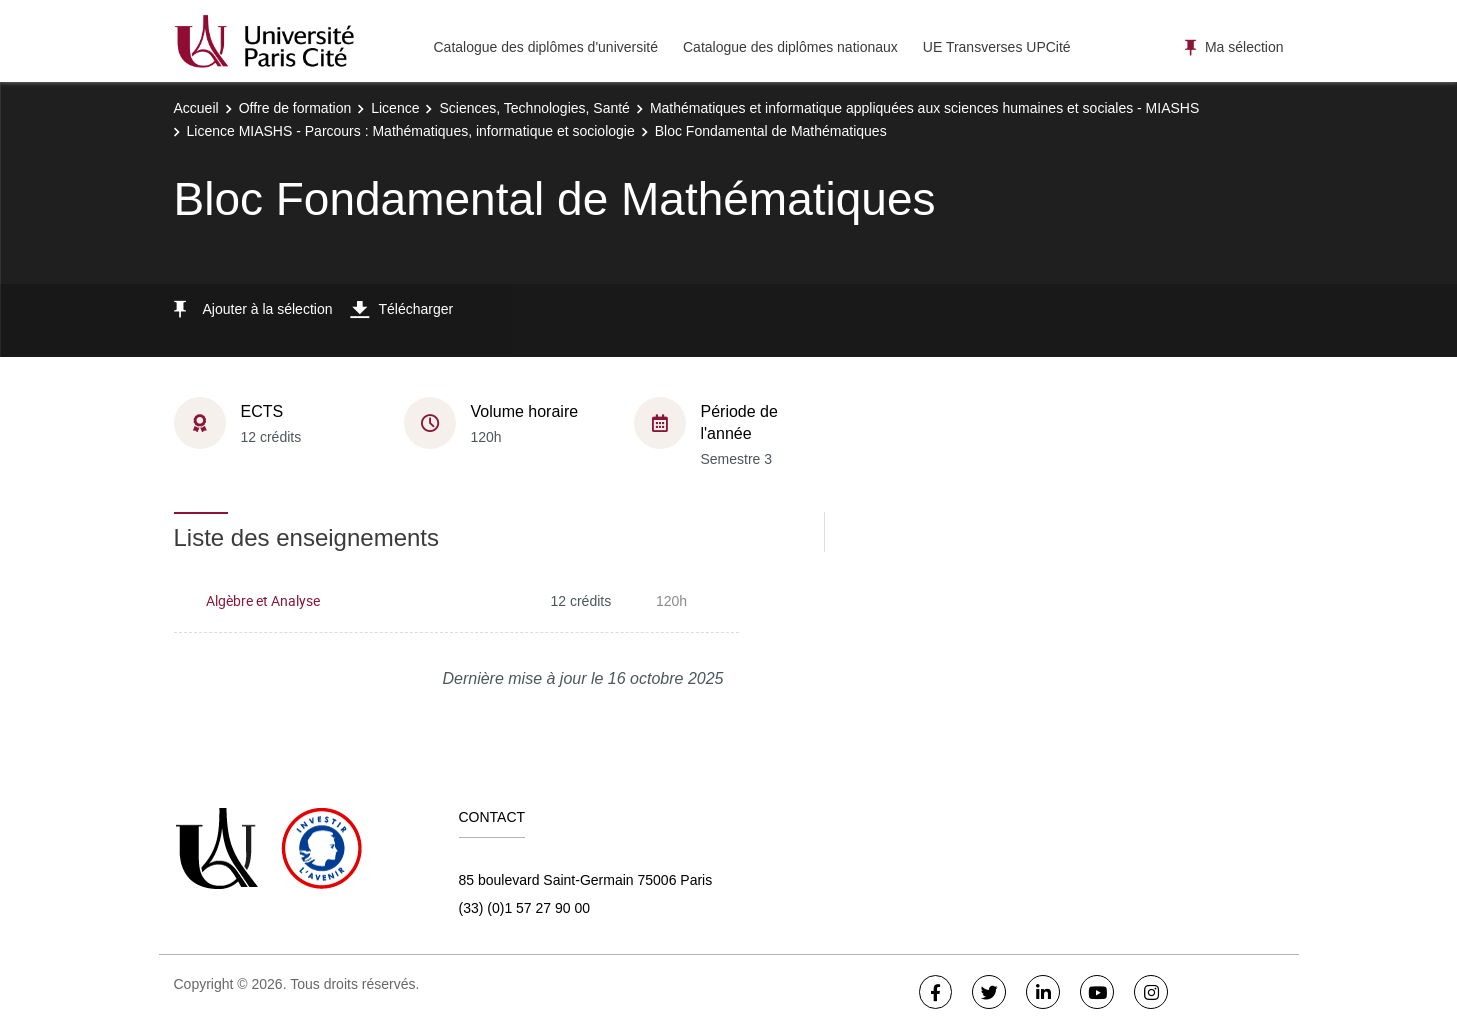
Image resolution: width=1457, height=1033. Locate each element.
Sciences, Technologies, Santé (534, 108)
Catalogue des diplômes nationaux (790, 47)
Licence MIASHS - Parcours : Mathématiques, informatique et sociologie (411, 131)
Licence (395, 108)
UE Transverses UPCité (997, 47)
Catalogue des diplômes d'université (546, 47)
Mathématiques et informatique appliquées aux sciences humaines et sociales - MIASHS (924, 108)
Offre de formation (295, 108)
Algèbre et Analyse (263, 600)
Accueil (196, 108)
